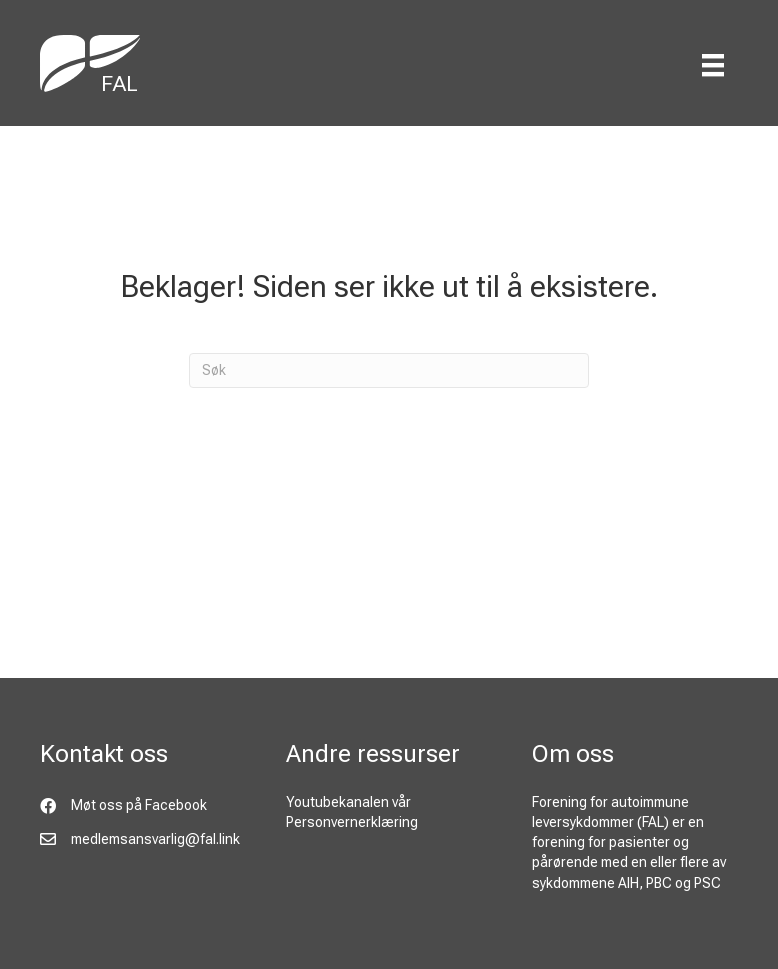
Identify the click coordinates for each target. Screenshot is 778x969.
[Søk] (389, 370)
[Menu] (713, 65)
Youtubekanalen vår (348, 802)
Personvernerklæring (352, 822)
